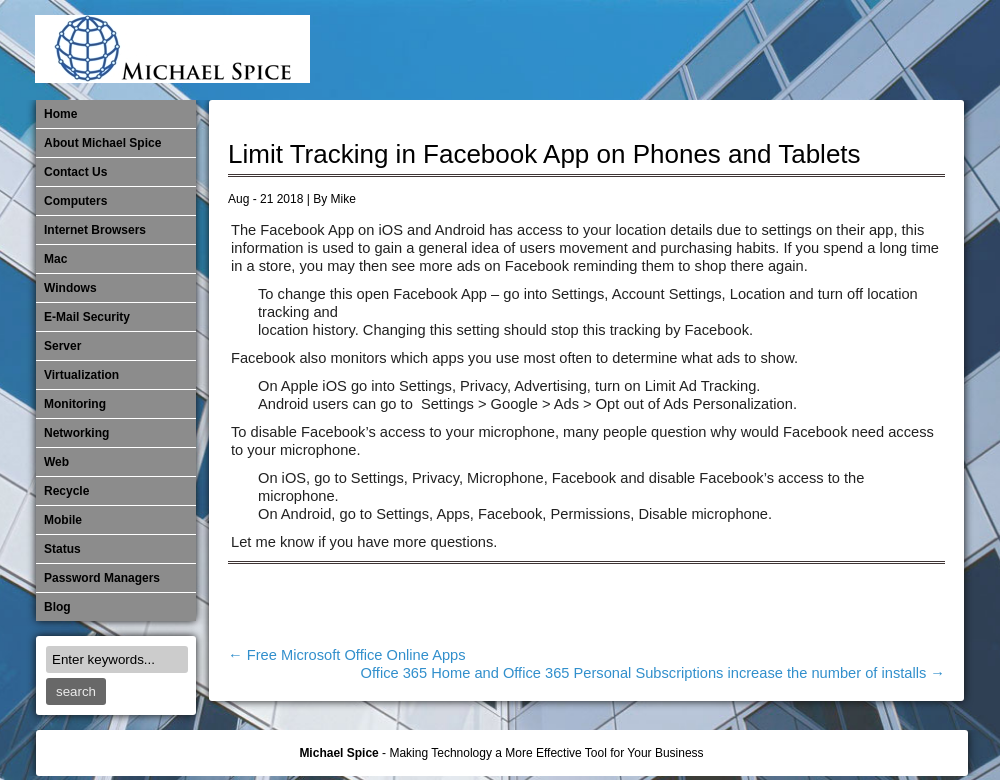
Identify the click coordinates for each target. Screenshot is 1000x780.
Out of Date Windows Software (878, 50)
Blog (57, 607)
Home (60, 114)
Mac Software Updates (680, 50)
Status (62, 549)
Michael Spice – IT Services (713, 50)
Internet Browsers (95, 230)
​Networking (812, 50)
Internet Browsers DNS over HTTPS (647, 50)
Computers (75, 201)
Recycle (66, 491)
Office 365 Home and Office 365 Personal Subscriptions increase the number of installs (653, 673)
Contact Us (75, 172)
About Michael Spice (102, 143)
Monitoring (779, 50)
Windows (70, 288)
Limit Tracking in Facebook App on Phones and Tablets (544, 154)
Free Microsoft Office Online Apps (347, 655)
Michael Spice (338, 753)
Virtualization (81, 375)
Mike (343, 199)
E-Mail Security (614, 50)
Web (56, 462)
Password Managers (911, 50)
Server (62, 346)
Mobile (746, 50)
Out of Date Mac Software (845, 50)
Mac (55, 259)
